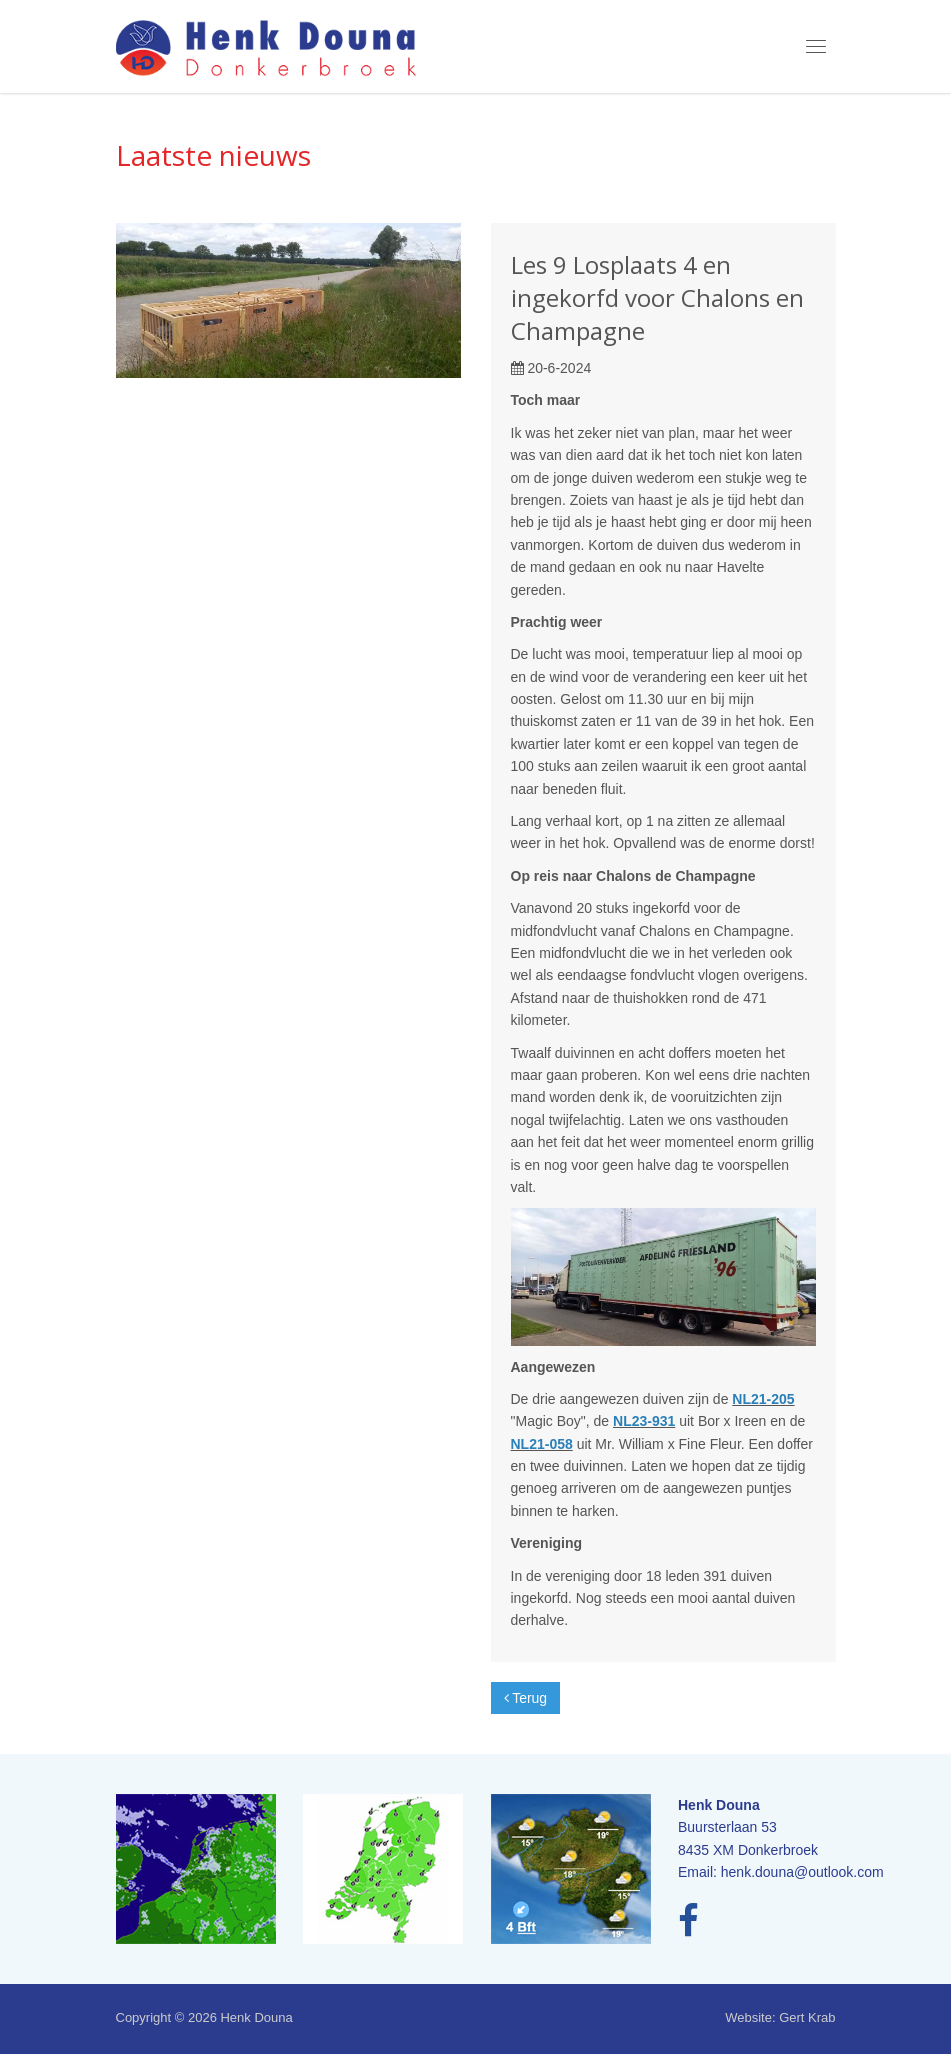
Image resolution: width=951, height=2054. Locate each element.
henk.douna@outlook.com (802, 1872)
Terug (526, 1698)
